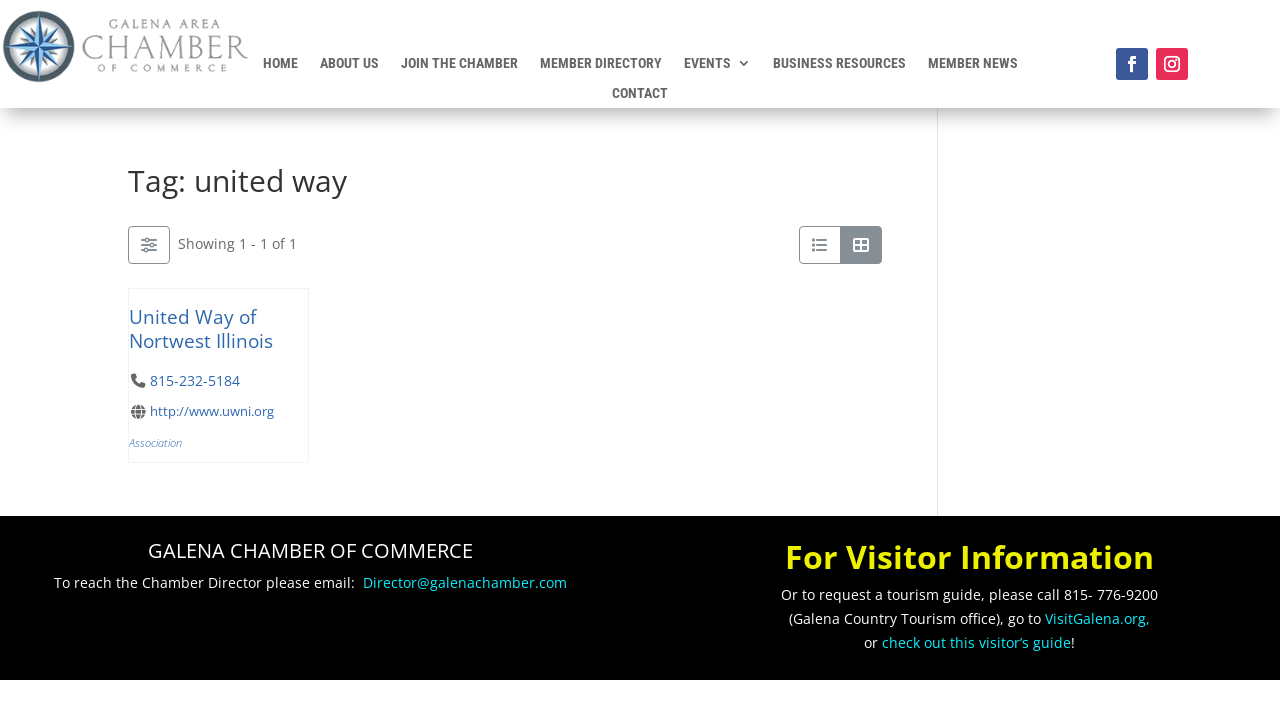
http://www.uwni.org (212, 411)
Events (707, 63)
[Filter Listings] (149, 245)
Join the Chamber (459, 63)
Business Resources (839, 63)
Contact (640, 93)
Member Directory (601, 63)
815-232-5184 (195, 380)
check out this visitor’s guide (976, 642)
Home (280, 63)
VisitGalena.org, (1097, 618)
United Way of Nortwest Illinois (201, 328)
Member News (973, 63)
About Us (349, 63)
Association (155, 442)
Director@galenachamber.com (465, 582)
